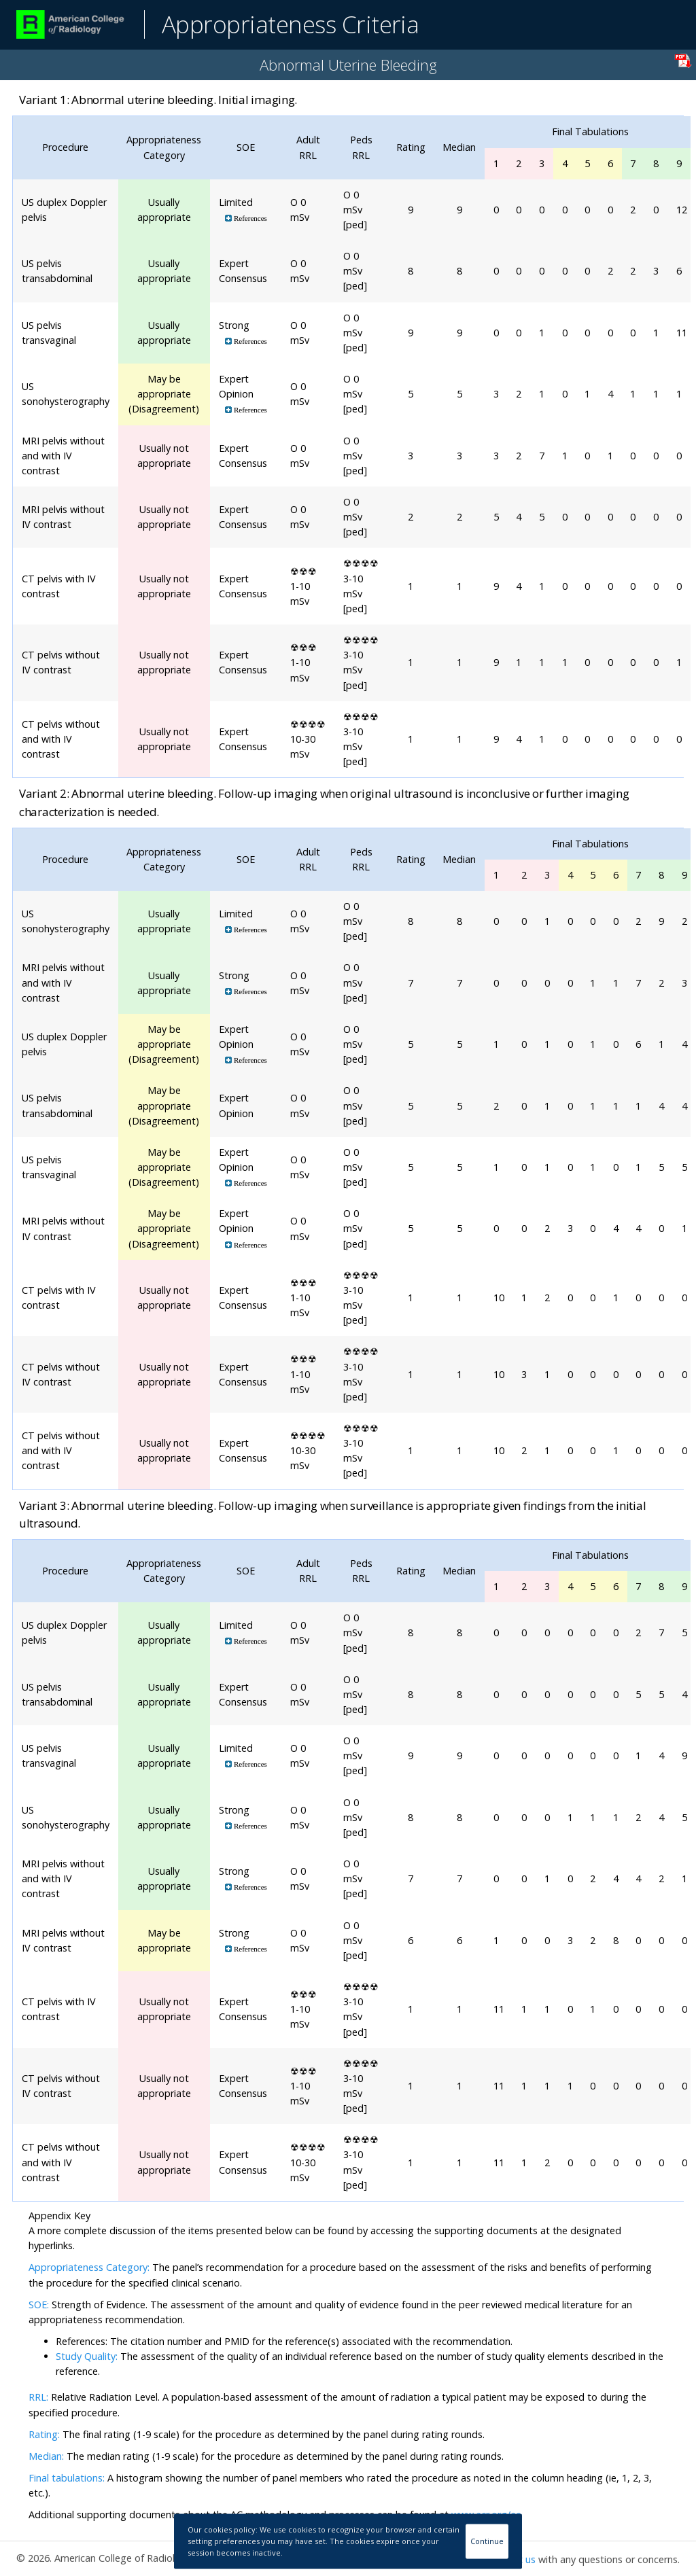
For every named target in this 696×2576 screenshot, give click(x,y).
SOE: (39, 2304)
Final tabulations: (67, 2477)
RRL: (40, 2396)
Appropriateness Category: (89, 2267)
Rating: (46, 2434)
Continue (487, 2541)
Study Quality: (87, 2356)
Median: (46, 2456)
